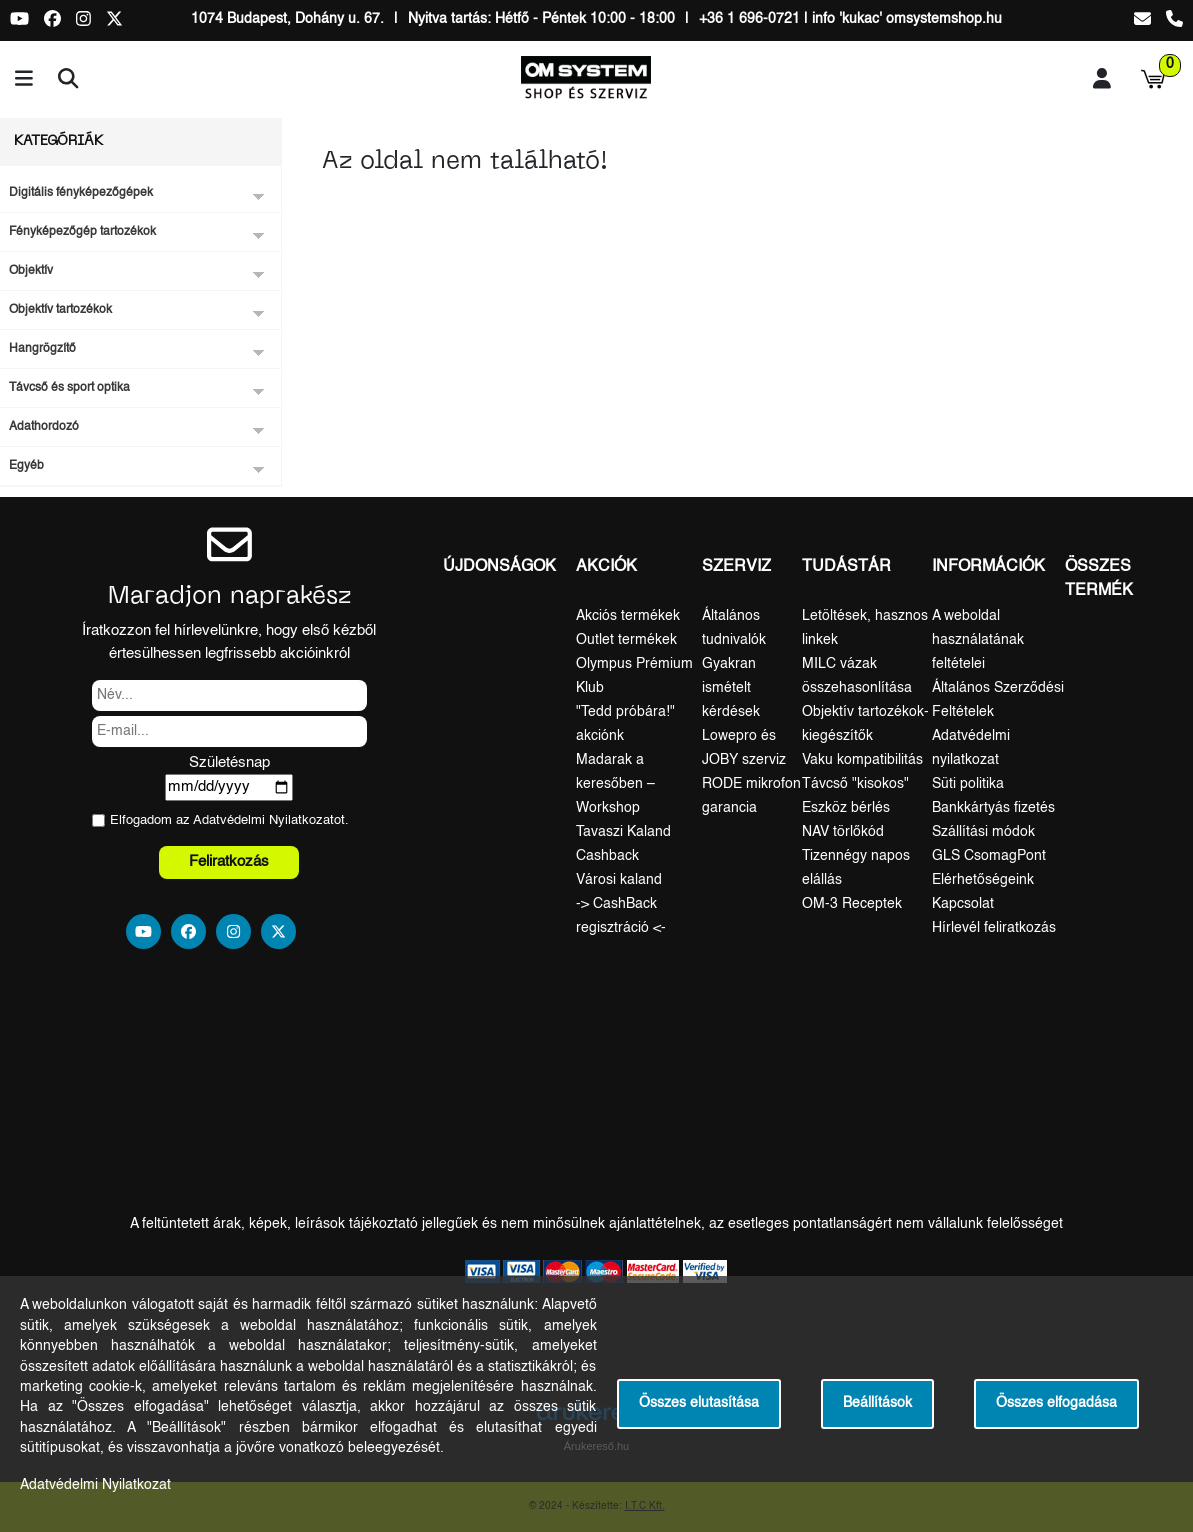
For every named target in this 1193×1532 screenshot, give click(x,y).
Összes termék (1099, 579)
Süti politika (968, 784)
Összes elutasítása (699, 1403)
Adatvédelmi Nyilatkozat (263, 820)
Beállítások (877, 1403)
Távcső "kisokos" (855, 784)
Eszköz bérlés (846, 808)
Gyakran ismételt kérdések (731, 688)
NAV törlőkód (843, 832)
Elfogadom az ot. (229, 820)
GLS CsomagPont (989, 856)
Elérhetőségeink (983, 880)
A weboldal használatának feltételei (978, 640)
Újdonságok (499, 567)
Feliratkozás (229, 861)
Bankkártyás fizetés (993, 808)
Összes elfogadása (1056, 1403)
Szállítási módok (983, 832)
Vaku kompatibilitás (862, 760)
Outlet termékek (626, 640)
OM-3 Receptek (852, 904)
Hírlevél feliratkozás (994, 928)
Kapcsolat (963, 904)
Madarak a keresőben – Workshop (615, 784)
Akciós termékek (628, 616)
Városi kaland (619, 880)
